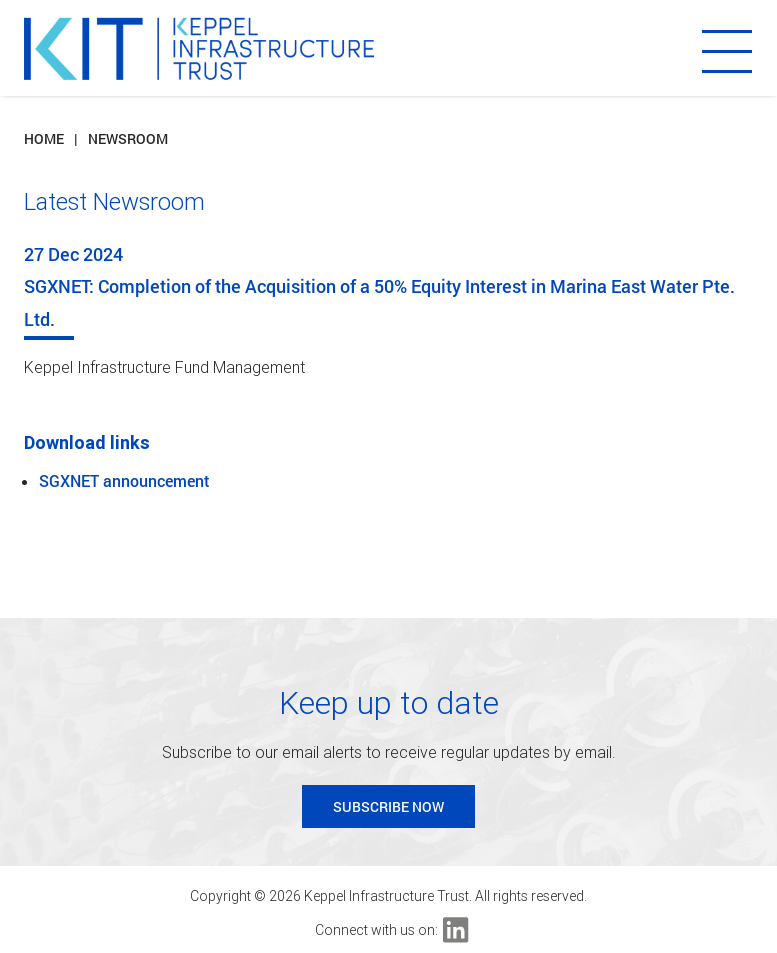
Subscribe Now (388, 806)
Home (44, 138)
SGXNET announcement (124, 480)
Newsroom (128, 138)
